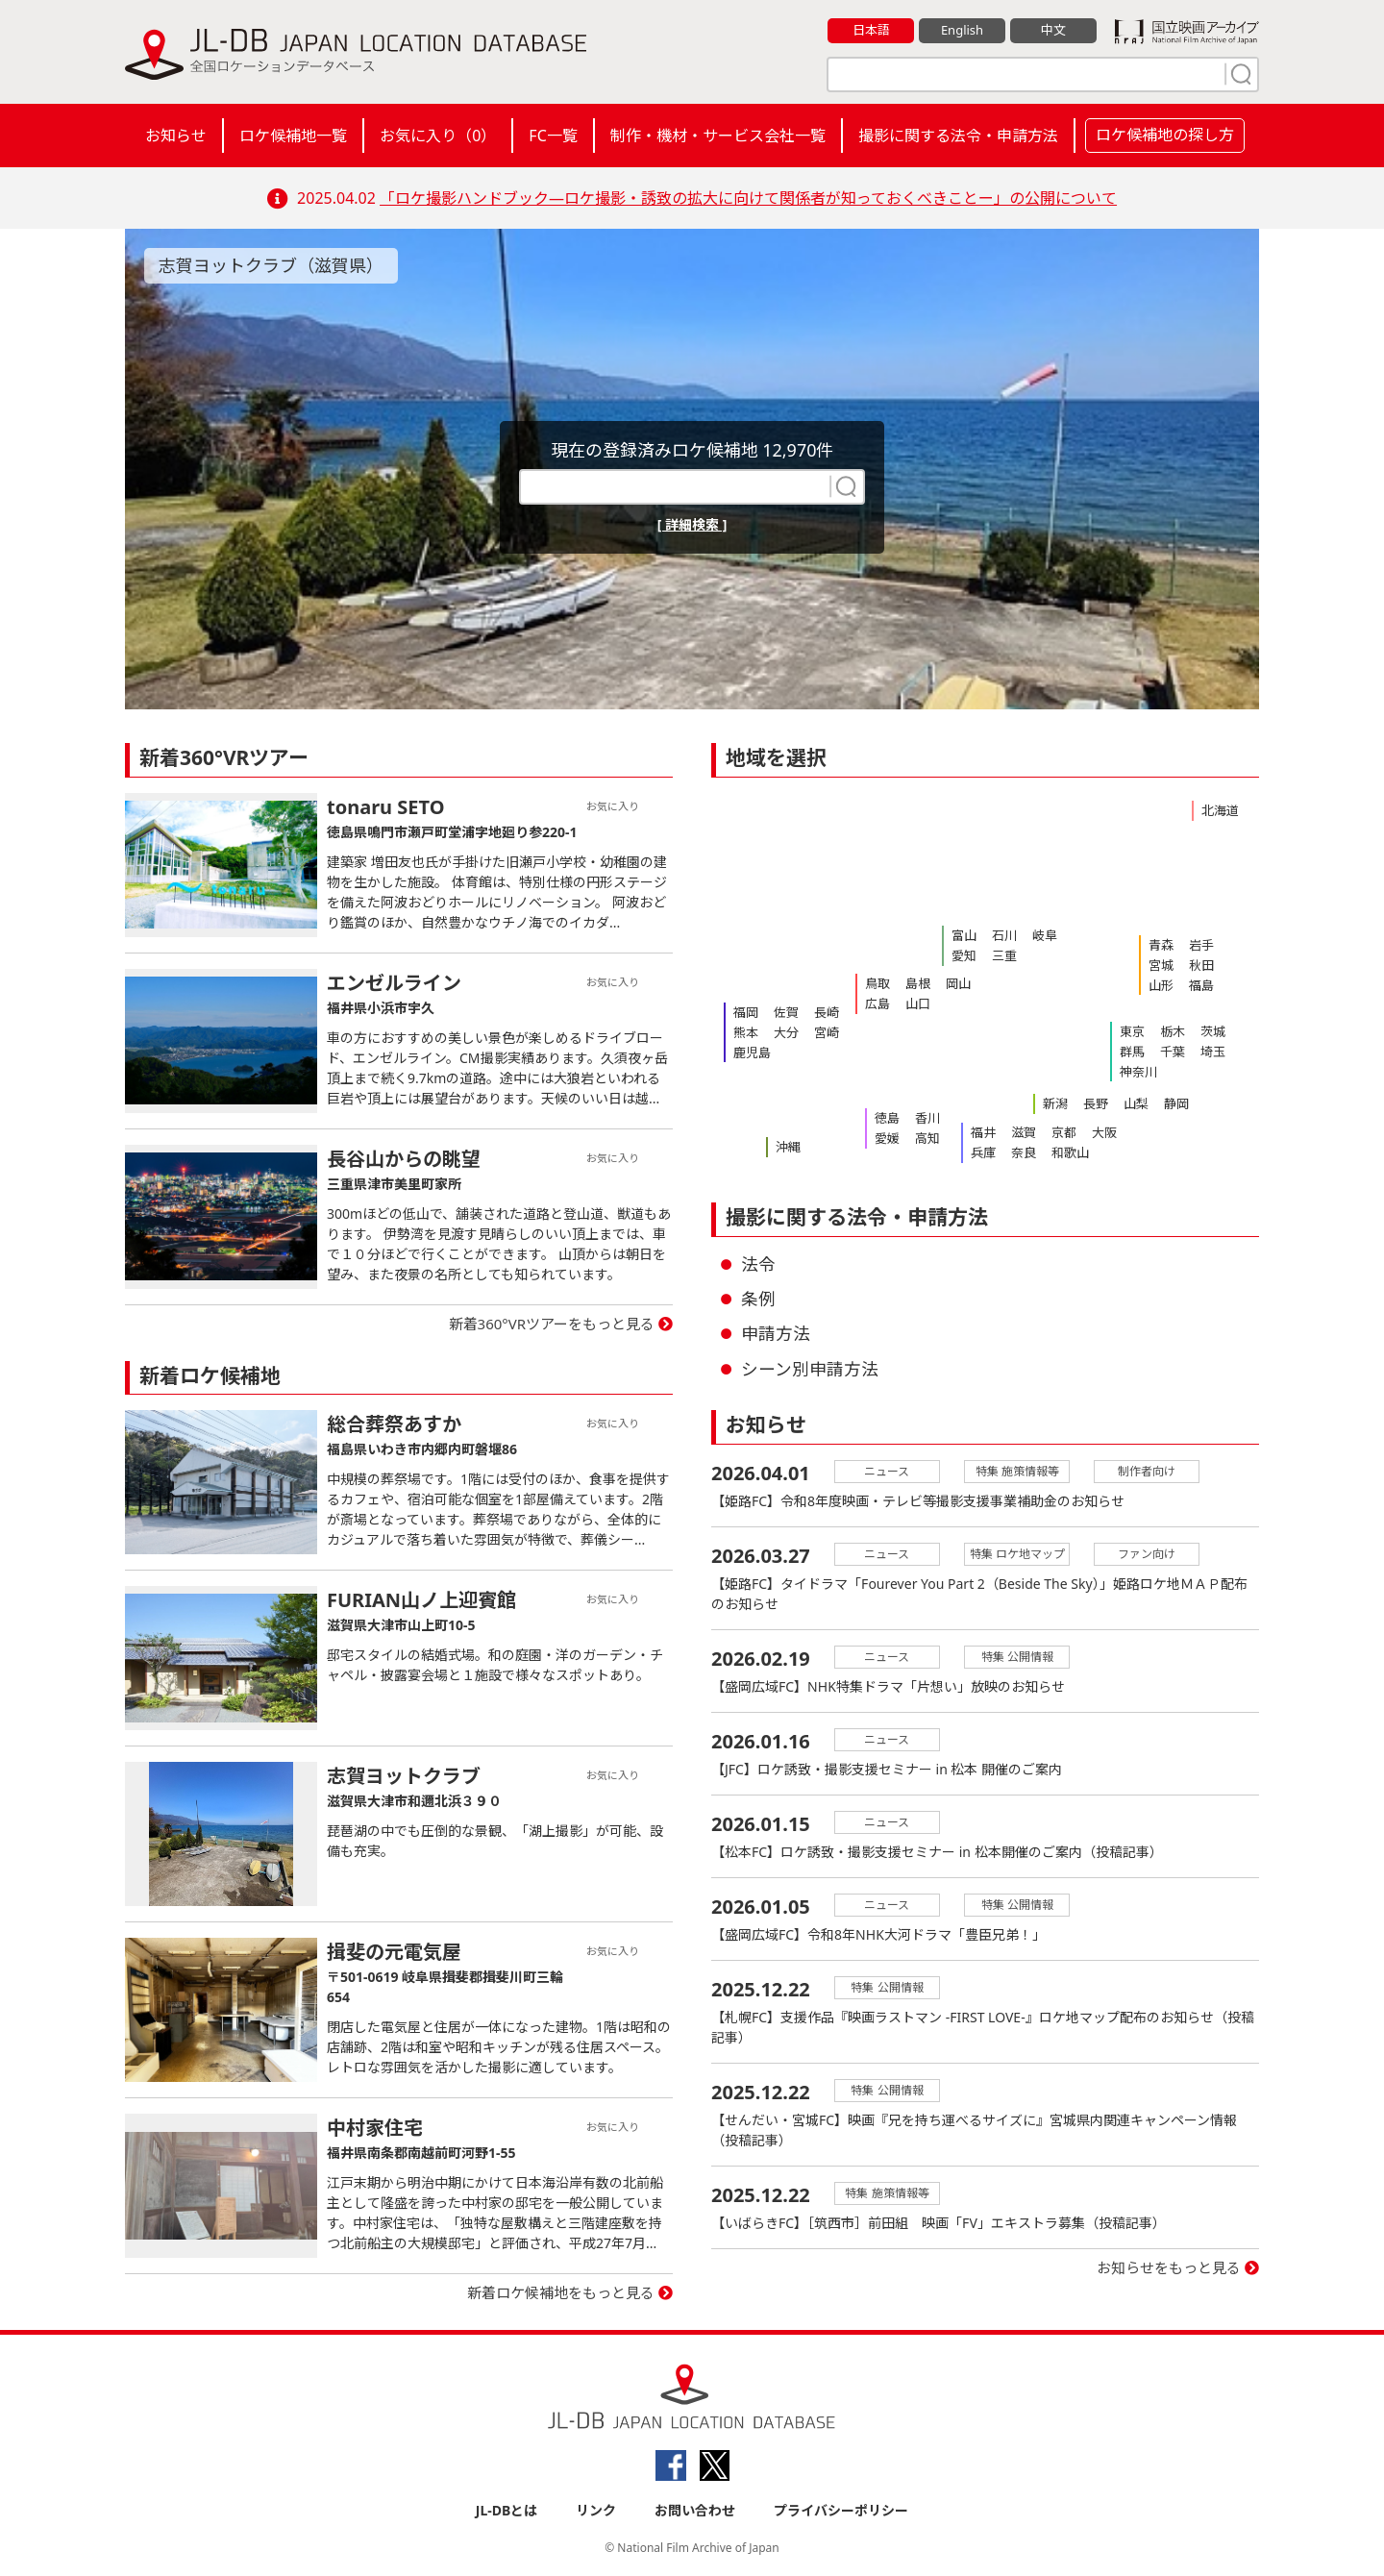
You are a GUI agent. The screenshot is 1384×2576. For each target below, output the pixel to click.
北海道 (1220, 810)
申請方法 (775, 1333)
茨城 (1212, 1031)
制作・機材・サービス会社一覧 (718, 135)
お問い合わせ (695, 2510)
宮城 (1161, 965)
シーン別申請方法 (809, 1368)
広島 (877, 1003)
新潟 (1055, 1103)
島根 (917, 983)
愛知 (964, 955)
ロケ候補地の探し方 (1165, 134)
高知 (927, 1138)
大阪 (1104, 1132)
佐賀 (786, 1012)
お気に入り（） (438, 135)
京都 (1063, 1132)
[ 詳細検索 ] (692, 524)
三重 (1004, 955)
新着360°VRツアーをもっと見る (552, 1323)
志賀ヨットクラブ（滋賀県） (271, 265)
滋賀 (1023, 1132)
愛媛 (887, 1138)
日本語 (871, 29)
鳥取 (877, 983)
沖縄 (788, 1146)
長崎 (826, 1012)
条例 (758, 1298)
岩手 (1201, 945)
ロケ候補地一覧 (293, 135)
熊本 (745, 1032)
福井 (983, 1132)
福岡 (745, 1012)
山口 (917, 1003)
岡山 (958, 983)
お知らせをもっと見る (1169, 2267)
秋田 (1201, 965)
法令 (758, 1264)
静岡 (1176, 1103)
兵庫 (983, 1152)
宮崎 (826, 1032)
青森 (1161, 945)
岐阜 (1044, 935)
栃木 (1172, 1031)
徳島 (887, 1118)
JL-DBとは (507, 2510)
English (962, 29)
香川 (927, 1118)
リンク (596, 2510)
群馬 (1132, 1051)
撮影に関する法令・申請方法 (958, 135)
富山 (964, 935)
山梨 (1136, 1103)
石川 (1004, 935)
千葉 (1172, 1051)
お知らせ (176, 135)
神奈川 (1138, 1071)
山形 (1161, 985)
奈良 (1023, 1152)
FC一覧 (553, 135)
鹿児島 (752, 1052)
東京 (1132, 1031)
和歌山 (1070, 1152)
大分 (786, 1032)
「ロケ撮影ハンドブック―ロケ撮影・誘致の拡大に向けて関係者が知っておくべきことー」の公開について (748, 198)
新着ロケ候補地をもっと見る (561, 2292)
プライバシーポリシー (841, 2510)
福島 (1201, 985)
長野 (1095, 1103)
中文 (1053, 29)
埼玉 (1212, 1051)
